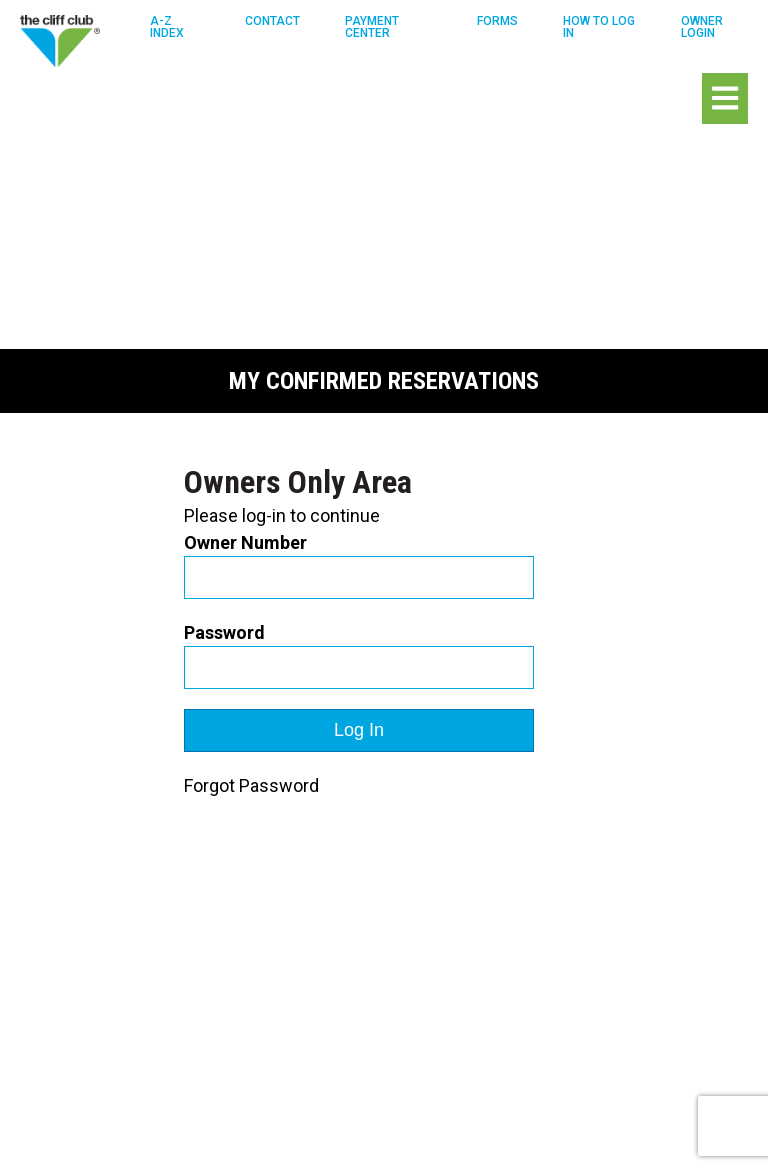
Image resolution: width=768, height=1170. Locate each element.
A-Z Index (167, 27)
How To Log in (599, 27)
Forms (497, 21)
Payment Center (372, 27)
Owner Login (702, 27)
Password (224, 632)
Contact (272, 21)
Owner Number (245, 542)
